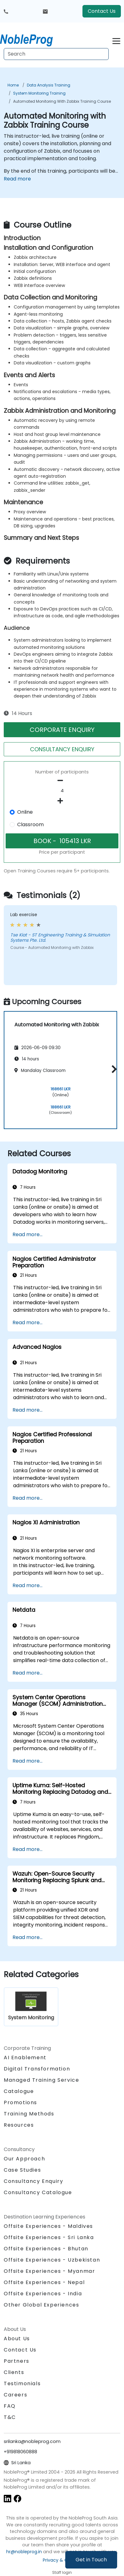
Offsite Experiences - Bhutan (46, 2248)
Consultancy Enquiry (33, 2181)
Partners (16, 2361)
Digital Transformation (37, 2068)
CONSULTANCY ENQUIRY (62, 749)
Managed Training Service (41, 2080)
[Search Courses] (56, 54)
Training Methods (29, 2113)
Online (25, 812)
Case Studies (22, 2170)
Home (13, 85)
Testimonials (22, 2383)
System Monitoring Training (39, 93)
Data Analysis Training (48, 85)
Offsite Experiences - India (43, 2293)
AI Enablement (25, 2057)
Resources (19, 2125)
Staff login (62, 2572)
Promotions (20, 2102)
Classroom (30, 824)
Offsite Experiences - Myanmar (49, 2271)
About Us (17, 2338)
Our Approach (24, 2158)
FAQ (10, 2406)
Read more (17, 178)
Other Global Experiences (41, 2304)
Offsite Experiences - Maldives (48, 2226)
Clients (14, 2372)
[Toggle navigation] (116, 40)
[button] (113, 1069)
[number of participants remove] (62, 781)
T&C (10, 2417)
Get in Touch (91, 2559)
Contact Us (102, 11)
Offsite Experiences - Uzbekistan (52, 2259)
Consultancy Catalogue (38, 2192)
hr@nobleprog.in (24, 2552)
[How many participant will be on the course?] (62, 791)
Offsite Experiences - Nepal (44, 2282)
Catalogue (19, 2091)
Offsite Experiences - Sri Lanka (49, 2237)
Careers (15, 2394)
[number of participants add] (62, 801)
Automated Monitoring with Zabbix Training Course (62, 101)
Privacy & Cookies (62, 2560)
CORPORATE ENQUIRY (62, 729)
